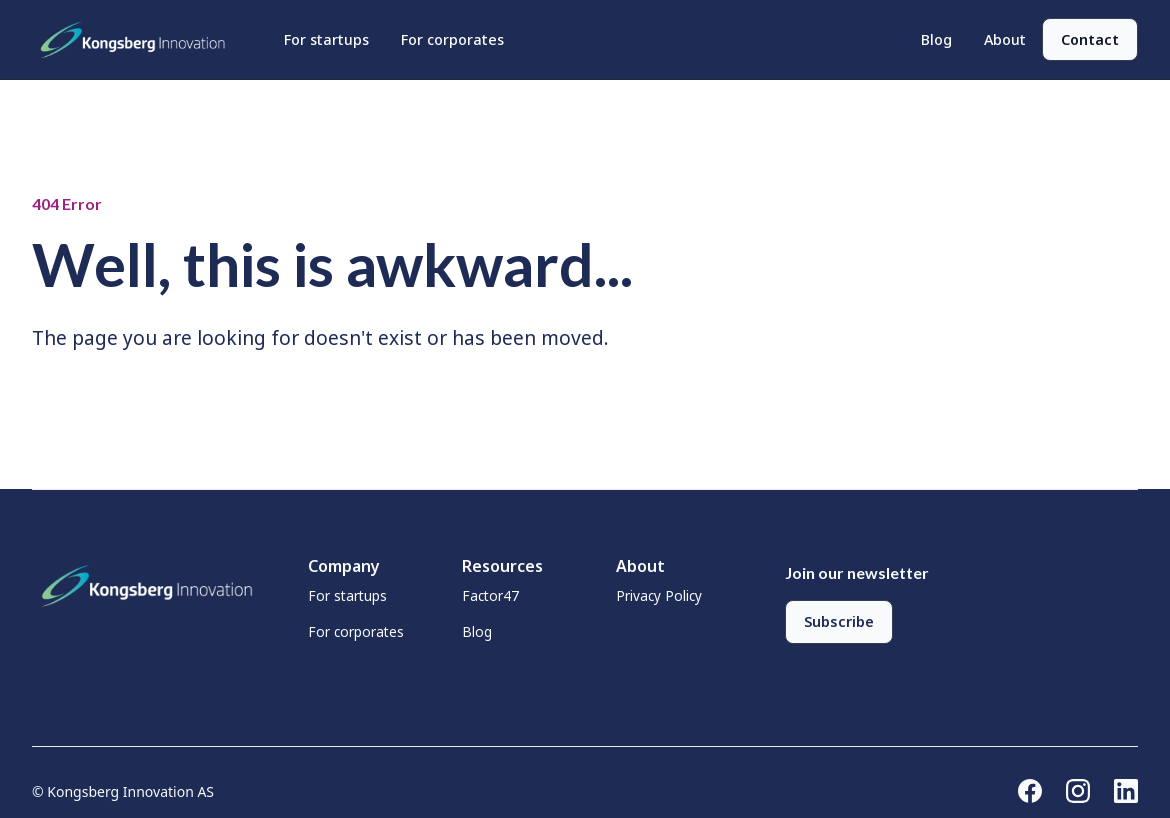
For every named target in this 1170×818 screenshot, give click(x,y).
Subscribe (839, 621)
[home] (138, 40)
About (1005, 39)
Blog (936, 39)
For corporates (452, 39)
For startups (326, 39)
